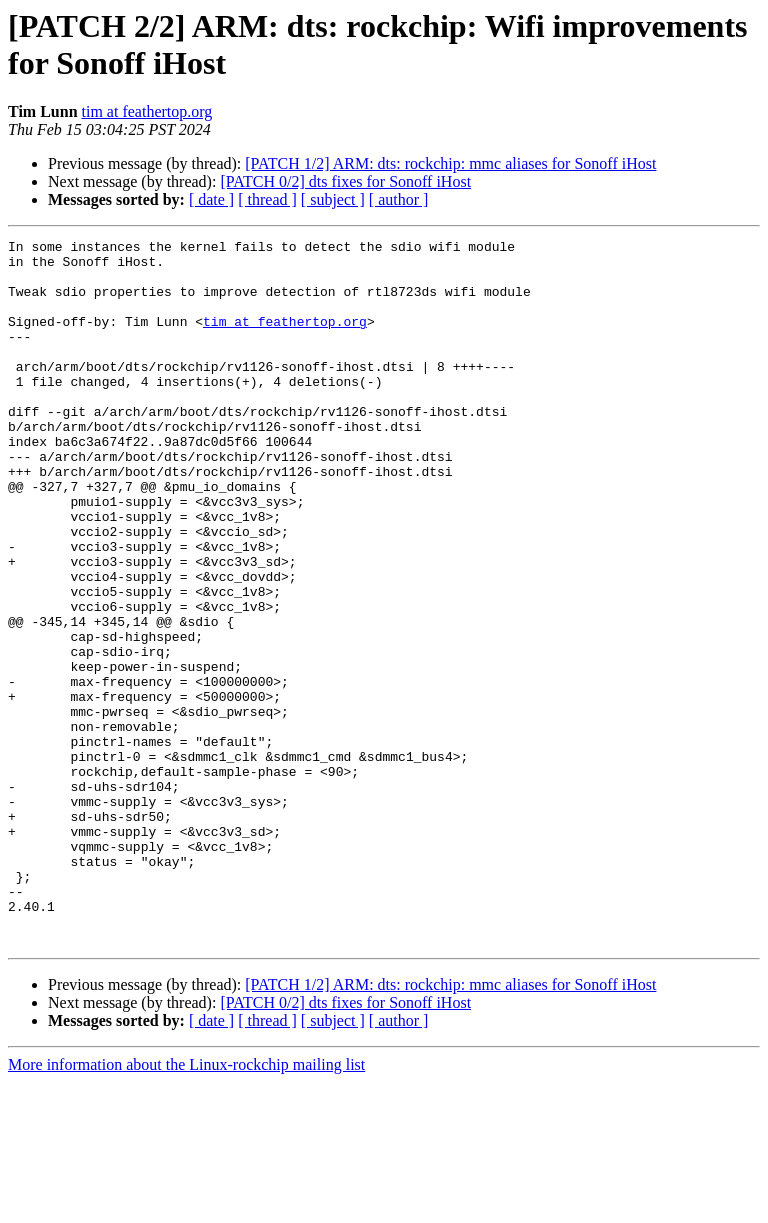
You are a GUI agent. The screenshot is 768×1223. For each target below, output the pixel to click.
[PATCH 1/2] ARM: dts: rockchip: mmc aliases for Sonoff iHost (450, 163)
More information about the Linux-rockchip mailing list (186, 1205)
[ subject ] (333, 199)
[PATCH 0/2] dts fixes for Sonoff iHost (345, 181)
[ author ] (399, 199)
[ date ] (211, 199)
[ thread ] (267, 199)
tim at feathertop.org (147, 111)
